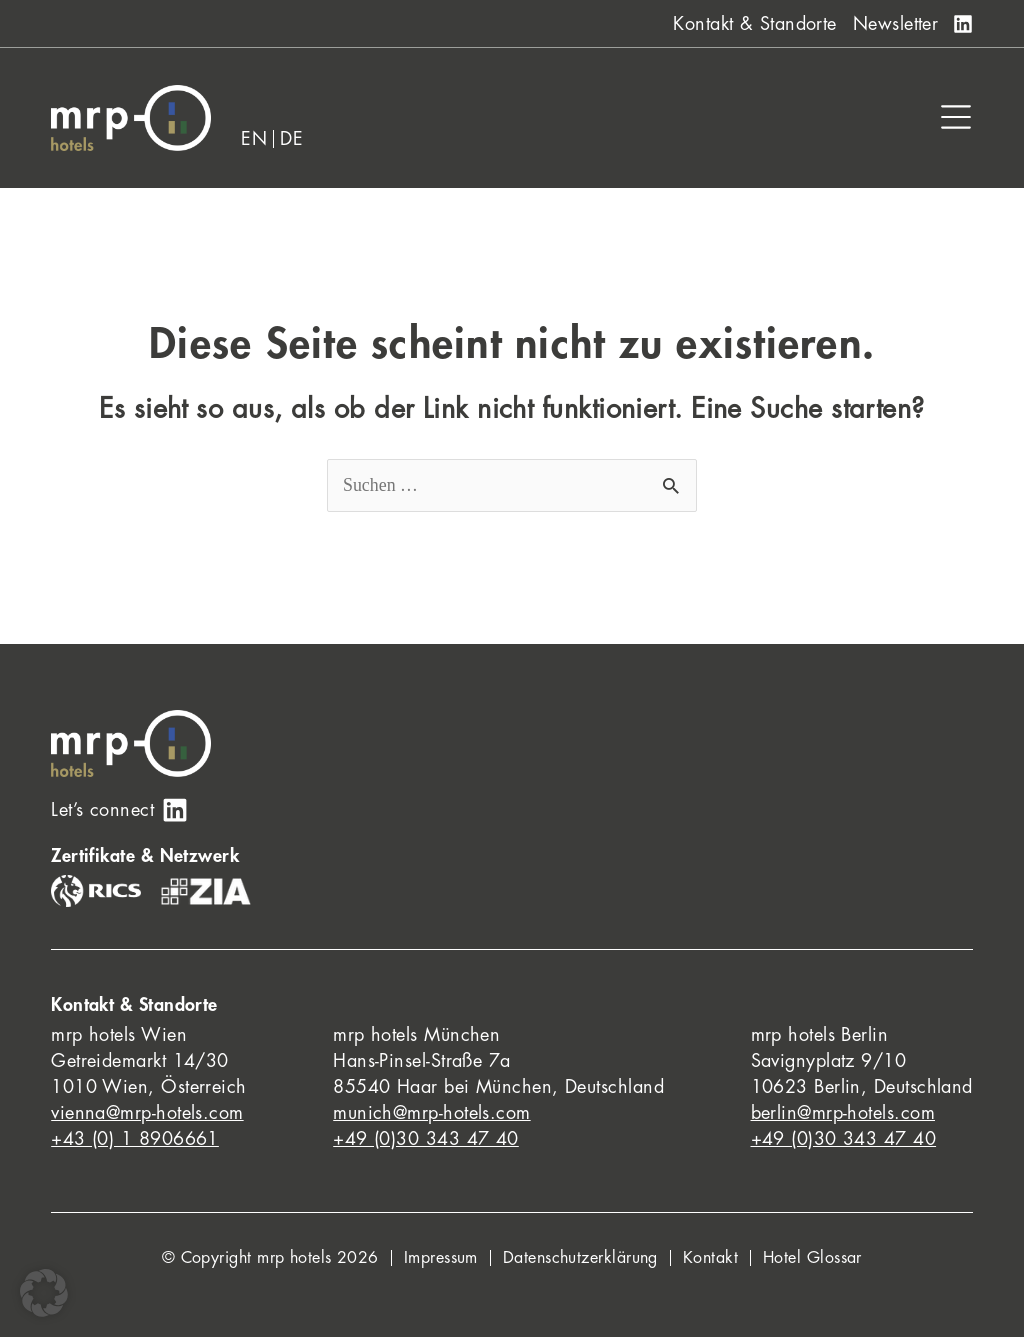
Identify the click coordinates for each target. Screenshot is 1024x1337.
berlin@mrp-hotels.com (843, 1113)
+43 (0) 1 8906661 (135, 1139)
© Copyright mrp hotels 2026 (270, 1258)
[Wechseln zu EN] (254, 139)
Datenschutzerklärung (580, 1258)
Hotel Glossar (812, 1258)
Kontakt (710, 1258)
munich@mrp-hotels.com (431, 1113)
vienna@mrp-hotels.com (147, 1113)
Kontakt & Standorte (755, 24)
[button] (44, 1293)
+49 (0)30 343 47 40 (426, 1139)
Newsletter (896, 24)
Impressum (441, 1258)
